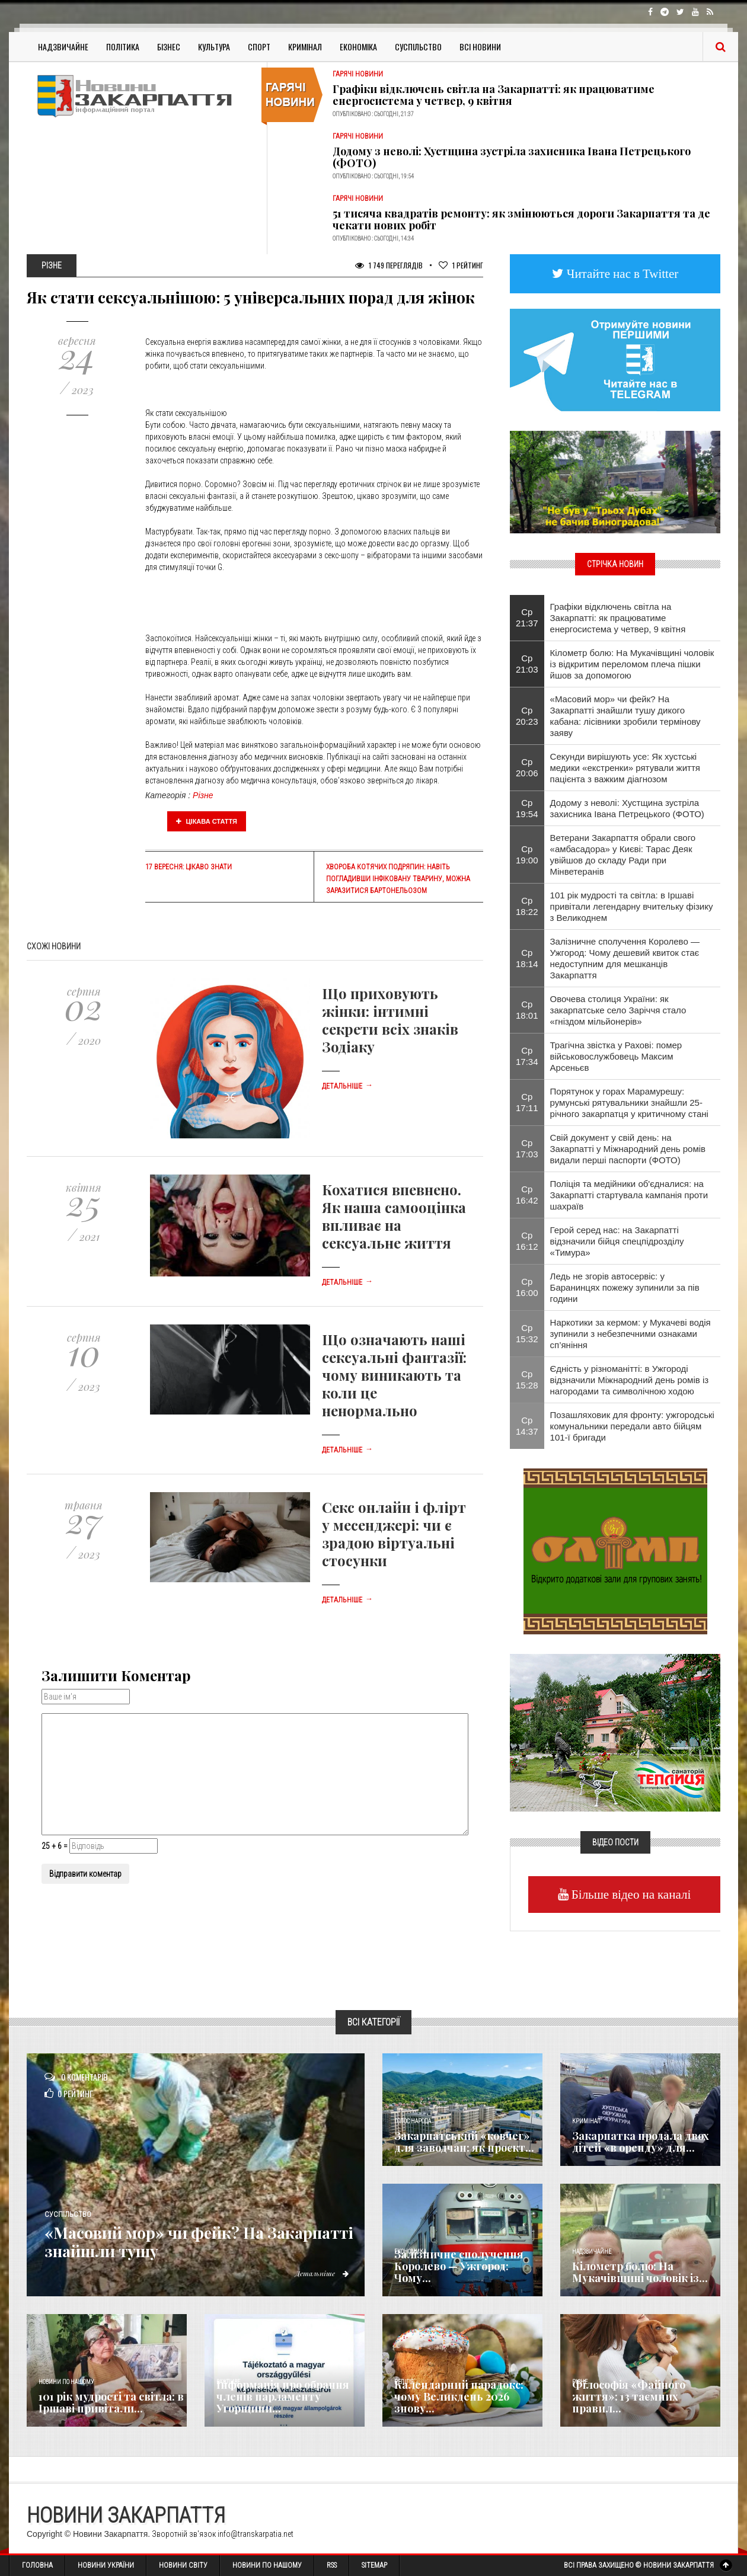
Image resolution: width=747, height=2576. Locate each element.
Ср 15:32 (527, 1333)
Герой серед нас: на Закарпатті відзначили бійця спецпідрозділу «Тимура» (617, 1241)
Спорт (259, 46)
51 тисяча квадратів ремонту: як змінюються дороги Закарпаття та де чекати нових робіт (521, 219)
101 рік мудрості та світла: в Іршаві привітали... (111, 2402)
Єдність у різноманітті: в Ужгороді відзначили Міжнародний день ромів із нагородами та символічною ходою (629, 1380)
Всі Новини (480, 46)
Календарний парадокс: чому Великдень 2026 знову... (458, 2396)
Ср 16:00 (527, 1287)
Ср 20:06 (527, 767)
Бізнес (168, 46)
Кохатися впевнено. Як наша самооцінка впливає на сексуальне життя (394, 1216)
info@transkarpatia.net (255, 2534)
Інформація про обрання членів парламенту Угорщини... (282, 2396)
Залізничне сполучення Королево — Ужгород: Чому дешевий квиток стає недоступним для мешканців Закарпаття (625, 958)
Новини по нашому (66, 2382)
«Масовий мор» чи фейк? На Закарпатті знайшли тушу (170, 2242)
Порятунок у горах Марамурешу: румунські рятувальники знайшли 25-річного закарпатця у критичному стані (629, 1102)
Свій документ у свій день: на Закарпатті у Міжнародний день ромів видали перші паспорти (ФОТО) (628, 1148)
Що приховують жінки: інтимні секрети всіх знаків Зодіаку (390, 1020)
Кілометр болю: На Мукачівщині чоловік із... (640, 2272)
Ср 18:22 (527, 906)
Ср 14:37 (527, 1425)
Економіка (358, 46)
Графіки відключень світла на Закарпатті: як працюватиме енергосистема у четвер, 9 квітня (494, 95)
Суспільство (418, 46)
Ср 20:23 (527, 716)
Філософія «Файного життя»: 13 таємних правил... (628, 2396)
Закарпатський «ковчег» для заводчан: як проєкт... (464, 2142)
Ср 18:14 (527, 958)
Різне (203, 795)
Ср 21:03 (527, 663)
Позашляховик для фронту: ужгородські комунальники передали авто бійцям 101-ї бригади (632, 1426)
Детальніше (347, 1086)
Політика (122, 46)
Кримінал (305, 46)
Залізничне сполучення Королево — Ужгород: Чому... (458, 2266)
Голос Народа (412, 2121)
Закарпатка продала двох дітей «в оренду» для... (640, 2142)
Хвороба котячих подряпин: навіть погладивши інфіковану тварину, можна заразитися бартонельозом (398, 879)
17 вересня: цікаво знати (188, 867)
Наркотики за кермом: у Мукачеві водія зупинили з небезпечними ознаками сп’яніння (630, 1333)
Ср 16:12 (527, 1241)
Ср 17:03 (527, 1148)
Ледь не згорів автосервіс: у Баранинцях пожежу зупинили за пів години (625, 1287)
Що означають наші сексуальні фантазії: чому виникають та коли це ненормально (394, 1375)
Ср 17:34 (527, 1056)
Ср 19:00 (527, 854)
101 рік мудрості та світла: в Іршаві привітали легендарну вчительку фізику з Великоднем (631, 906)
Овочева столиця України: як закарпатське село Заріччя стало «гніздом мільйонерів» (618, 1010)
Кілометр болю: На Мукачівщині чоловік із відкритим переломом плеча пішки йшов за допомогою (632, 664)
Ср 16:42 (527, 1194)
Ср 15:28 (527, 1379)
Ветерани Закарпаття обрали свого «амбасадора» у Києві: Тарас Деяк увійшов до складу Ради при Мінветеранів (623, 854)
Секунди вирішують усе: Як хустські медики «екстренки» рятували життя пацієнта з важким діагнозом (625, 767)
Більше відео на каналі (630, 1894)
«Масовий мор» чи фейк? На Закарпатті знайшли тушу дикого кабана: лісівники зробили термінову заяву (625, 716)
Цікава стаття (207, 821)
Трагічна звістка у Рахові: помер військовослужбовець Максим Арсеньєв (616, 1056)
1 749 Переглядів (389, 265)
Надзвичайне (63, 46)
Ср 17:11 (527, 1102)
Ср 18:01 (527, 1009)
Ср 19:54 (527, 808)
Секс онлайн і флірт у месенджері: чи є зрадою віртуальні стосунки (394, 1533)
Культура (214, 46)
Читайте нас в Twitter (621, 273)
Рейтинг (461, 265)
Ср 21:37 (527, 617)
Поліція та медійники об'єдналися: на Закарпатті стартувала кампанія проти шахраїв (629, 1195)
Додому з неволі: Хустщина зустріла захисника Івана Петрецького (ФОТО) (512, 157)
